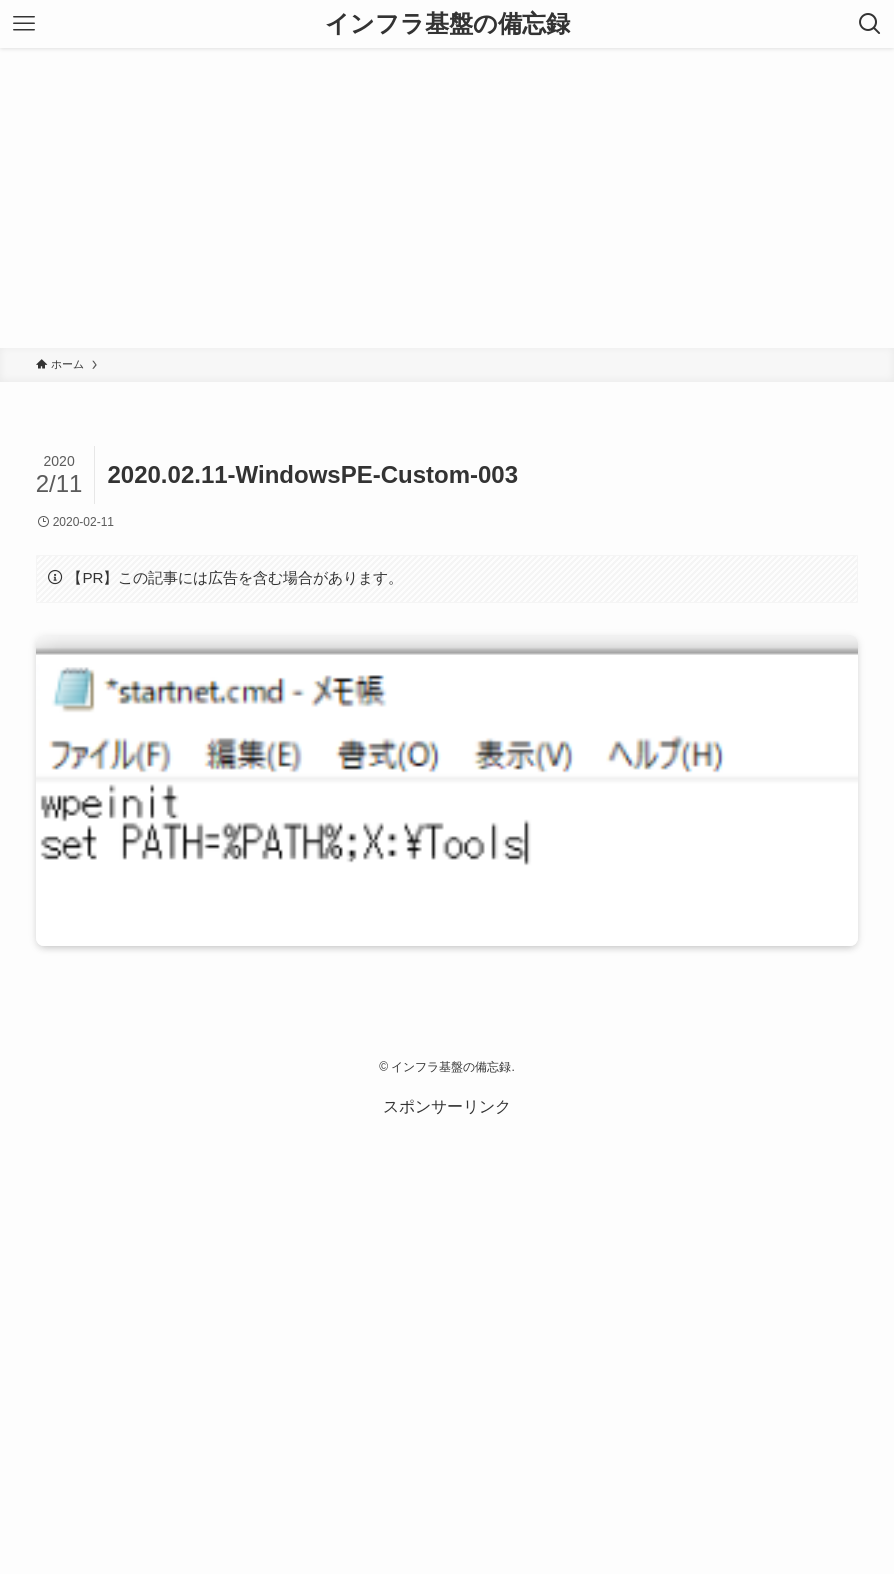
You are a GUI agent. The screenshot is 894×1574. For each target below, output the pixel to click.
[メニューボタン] (24, 24)
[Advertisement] (447, 198)
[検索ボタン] (870, 24)
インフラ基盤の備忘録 (447, 24)
